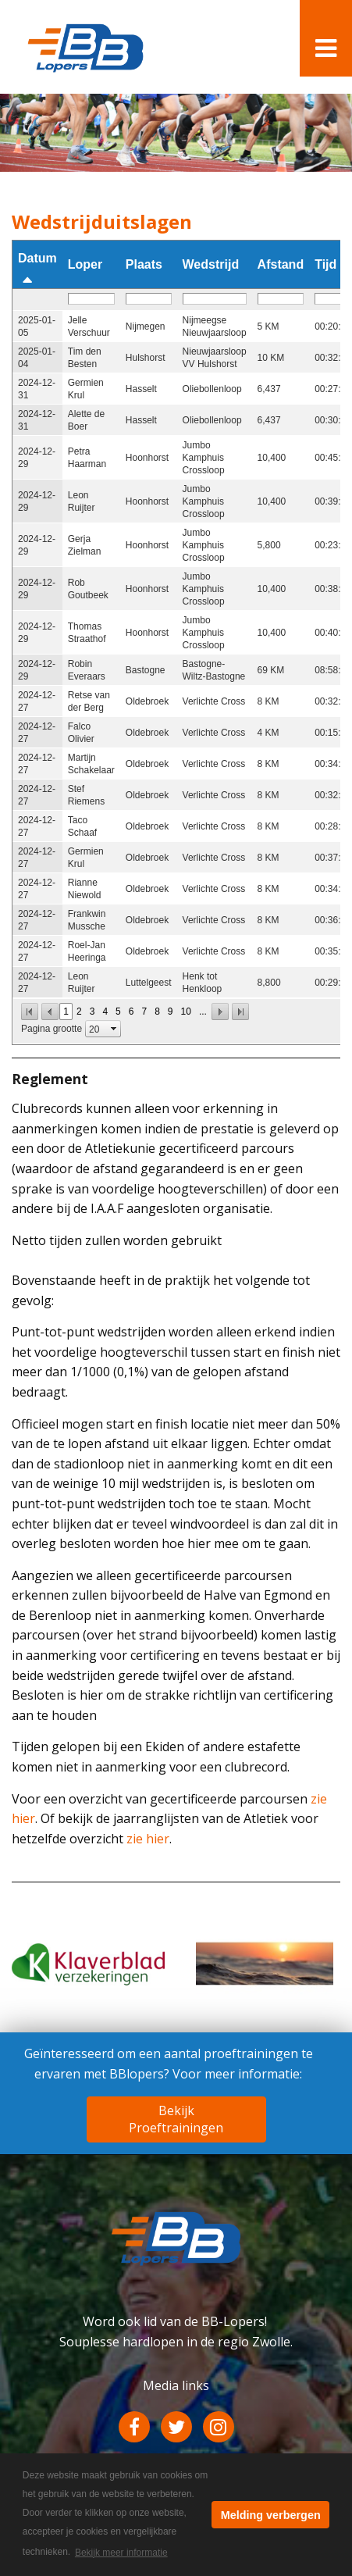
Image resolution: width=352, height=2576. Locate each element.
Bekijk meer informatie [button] (121, 2552)
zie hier (147, 1838)
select (114, 1028)
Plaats (144, 264)
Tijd (325, 264)
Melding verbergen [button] (271, 2515)
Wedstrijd (211, 264)
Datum (37, 258)
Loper (85, 264)
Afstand (281, 264)
